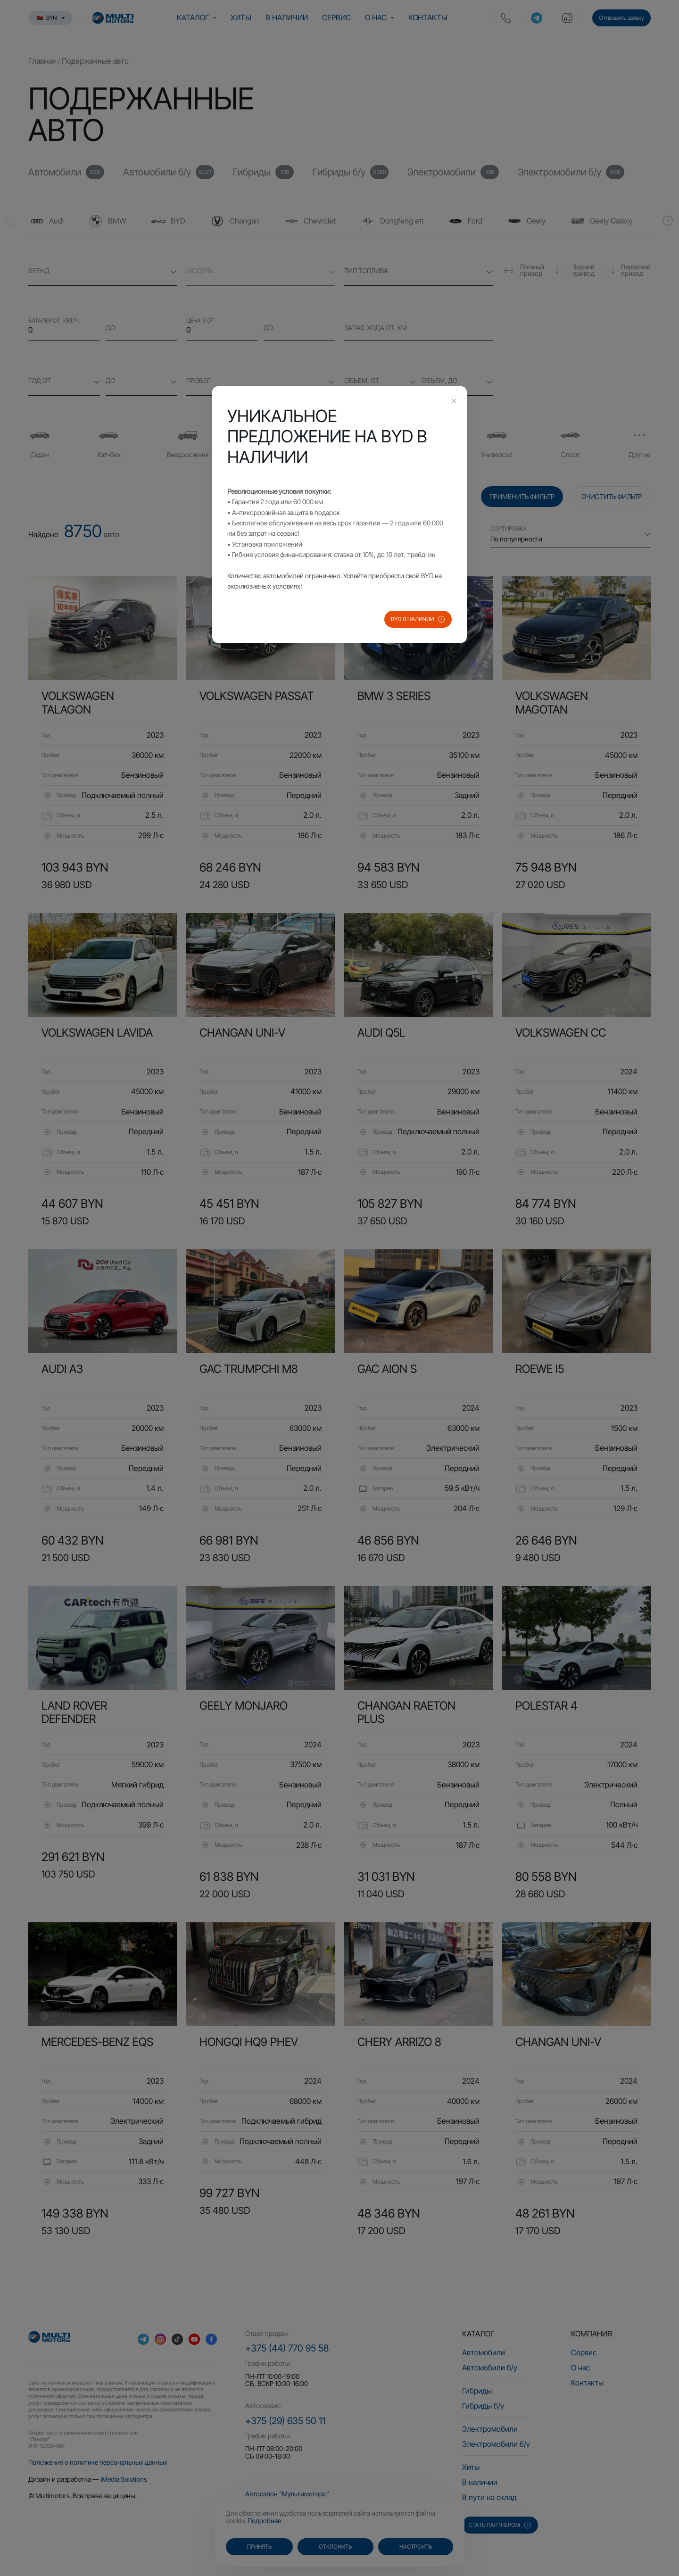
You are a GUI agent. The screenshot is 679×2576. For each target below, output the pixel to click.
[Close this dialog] (454, 402)
